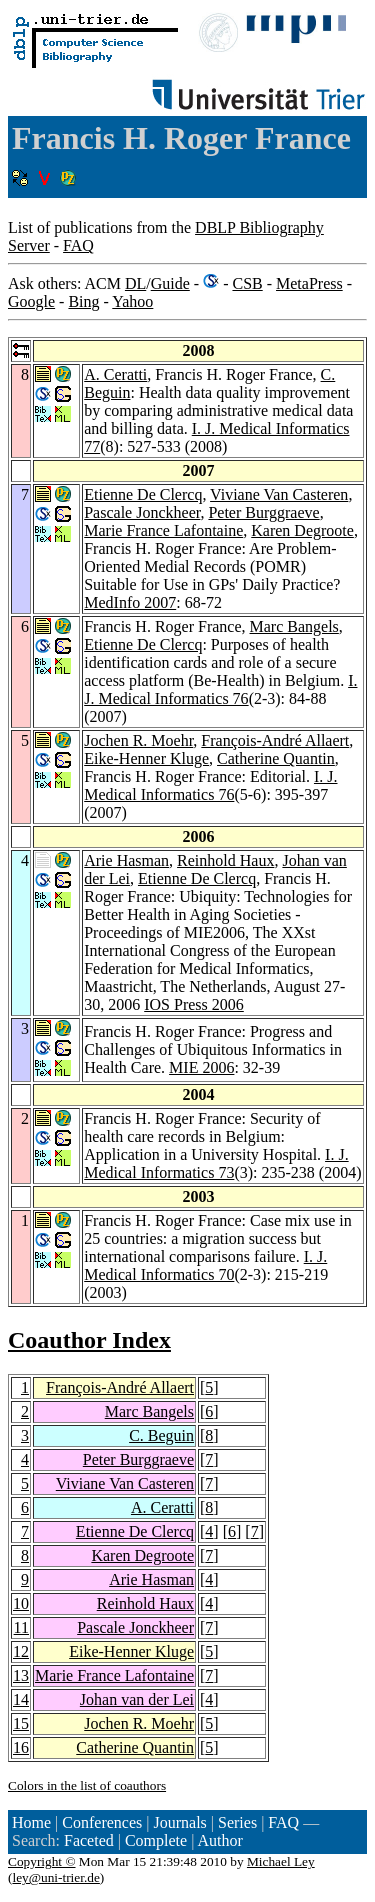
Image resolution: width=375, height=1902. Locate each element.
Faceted (89, 1840)
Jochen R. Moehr (138, 740)
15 (21, 1723)
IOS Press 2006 (194, 1004)
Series (237, 1822)
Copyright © (42, 1861)
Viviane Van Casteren (279, 494)
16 (21, 1747)
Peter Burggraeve (263, 512)
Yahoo (132, 301)
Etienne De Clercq (143, 494)
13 (21, 1675)
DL (135, 283)
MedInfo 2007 (130, 602)
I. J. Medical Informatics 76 (220, 689)
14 (21, 1699)
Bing (83, 301)
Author (219, 1840)
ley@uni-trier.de (55, 1877)
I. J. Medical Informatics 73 (216, 1163)
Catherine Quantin (276, 758)
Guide (170, 283)
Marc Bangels (294, 626)
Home (31, 1822)
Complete (156, 1840)
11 (21, 1627)
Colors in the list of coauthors (87, 1785)
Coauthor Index (89, 1340)
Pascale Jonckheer (142, 512)
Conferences (102, 1822)
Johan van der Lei (137, 1699)
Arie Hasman (126, 860)
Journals (179, 1822)
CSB (247, 283)
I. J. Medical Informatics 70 (205, 1265)
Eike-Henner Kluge (146, 758)
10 (21, 1603)
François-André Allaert (275, 740)
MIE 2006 (201, 1067)
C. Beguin (161, 1435)
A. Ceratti (115, 374)
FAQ (78, 245)
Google (31, 301)
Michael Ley (281, 1861)
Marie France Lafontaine (163, 530)
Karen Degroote (302, 530)
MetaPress (309, 283)
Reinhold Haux (225, 860)
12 (21, 1651)
